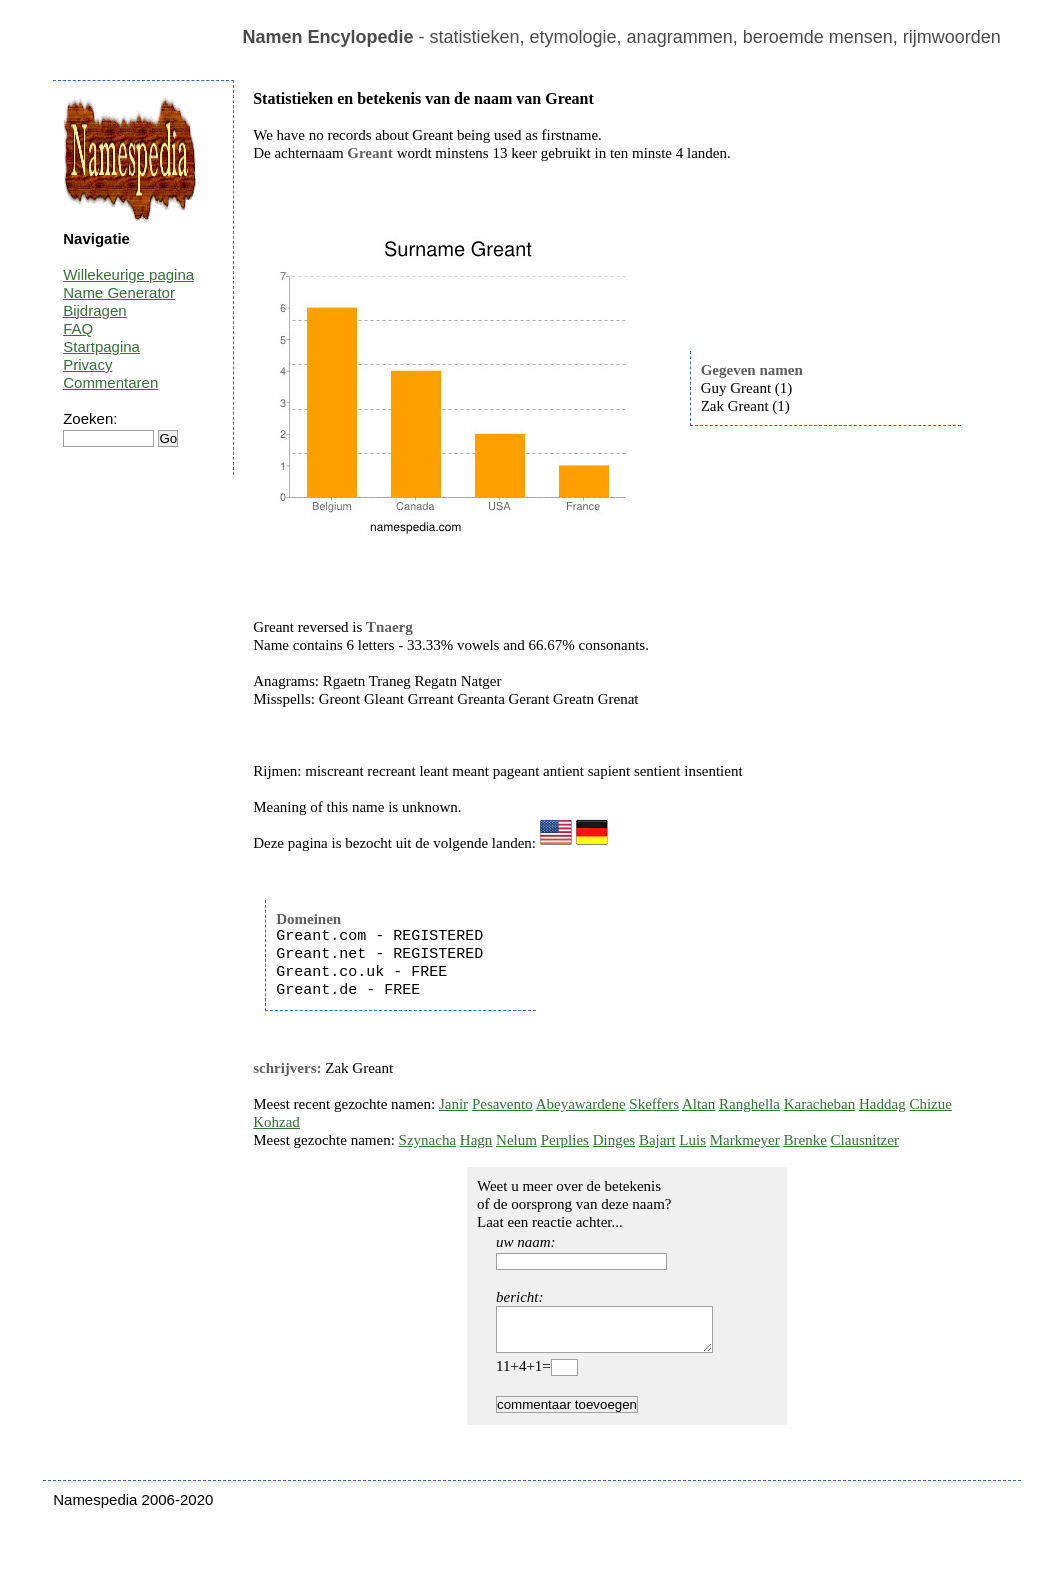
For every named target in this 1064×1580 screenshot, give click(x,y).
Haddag (882, 1104)
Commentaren (110, 382)
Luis (692, 1140)
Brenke (805, 1140)
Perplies (565, 1140)
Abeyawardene (581, 1104)
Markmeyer (745, 1140)
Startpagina (101, 346)
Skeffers (654, 1104)
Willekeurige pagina (128, 274)
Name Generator (119, 292)
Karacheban (820, 1104)
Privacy (87, 364)
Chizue (930, 1104)
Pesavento (502, 1104)
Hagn (476, 1140)
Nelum (516, 1140)
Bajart (657, 1140)
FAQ (78, 328)
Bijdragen (94, 310)
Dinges (614, 1140)
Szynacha (427, 1140)
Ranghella (749, 1104)
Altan (698, 1104)
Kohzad (276, 1122)
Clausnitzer (865, 1140)
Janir (453, 1104)
